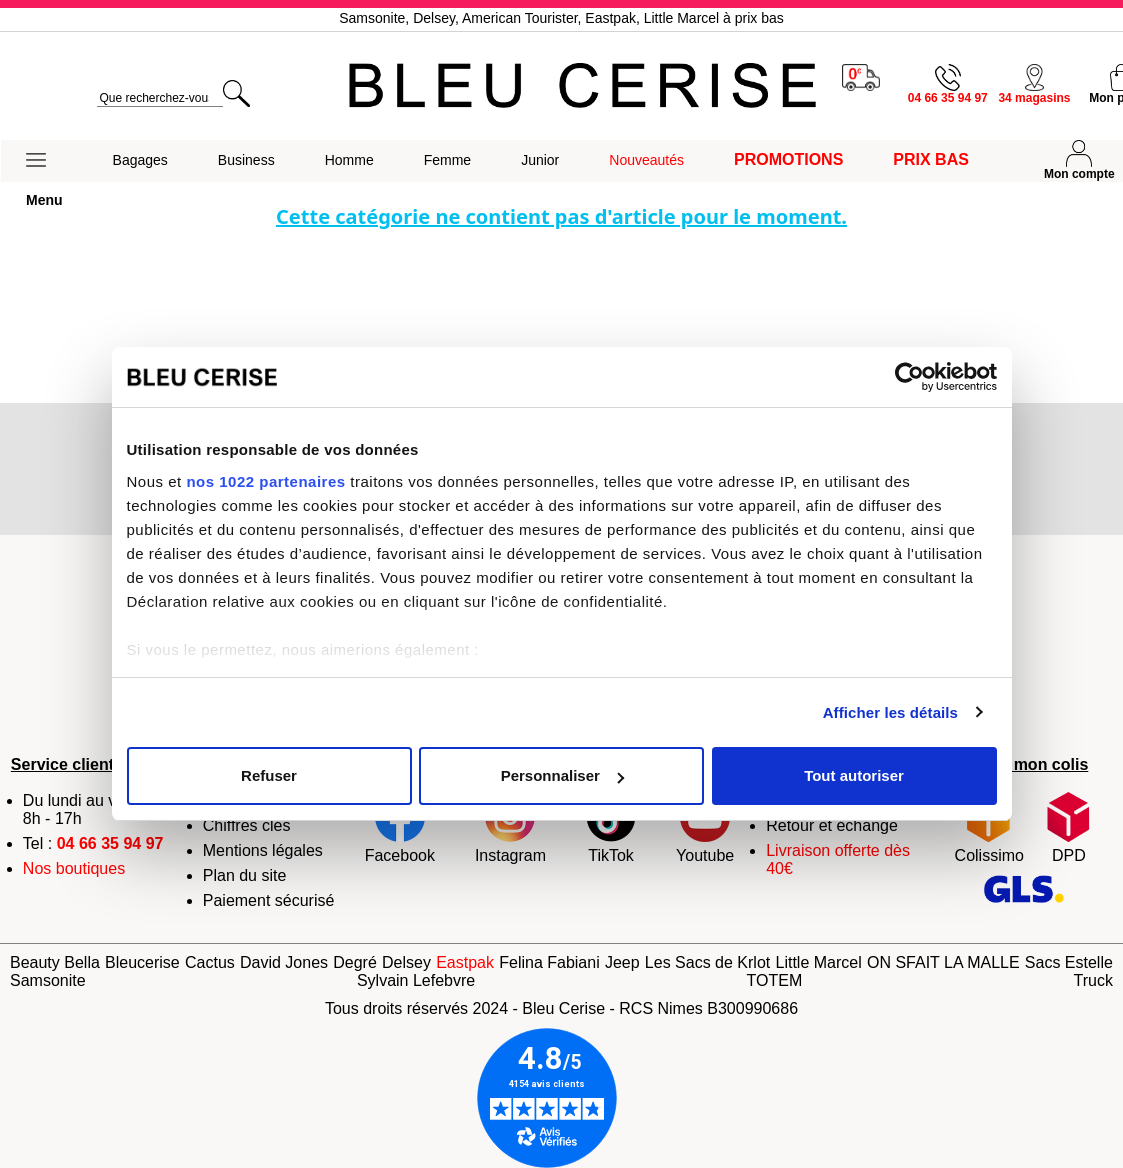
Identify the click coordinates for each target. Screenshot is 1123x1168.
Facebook (400, 828)
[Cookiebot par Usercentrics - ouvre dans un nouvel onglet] (909, 377)
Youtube (705, 828)
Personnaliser (562, 775)
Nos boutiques (74, 868)
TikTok (611, 828)
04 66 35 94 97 (110, 843)
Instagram (510, 828)
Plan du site (245, 875)
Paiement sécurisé (269, 900)
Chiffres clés (247, 825)
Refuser (269, 775)
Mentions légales (263, 850)
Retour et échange (832, 825)
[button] (44, 161)
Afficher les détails (890, 712)
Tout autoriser (854, 775)
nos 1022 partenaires (265, 481)
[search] (159, 98)
